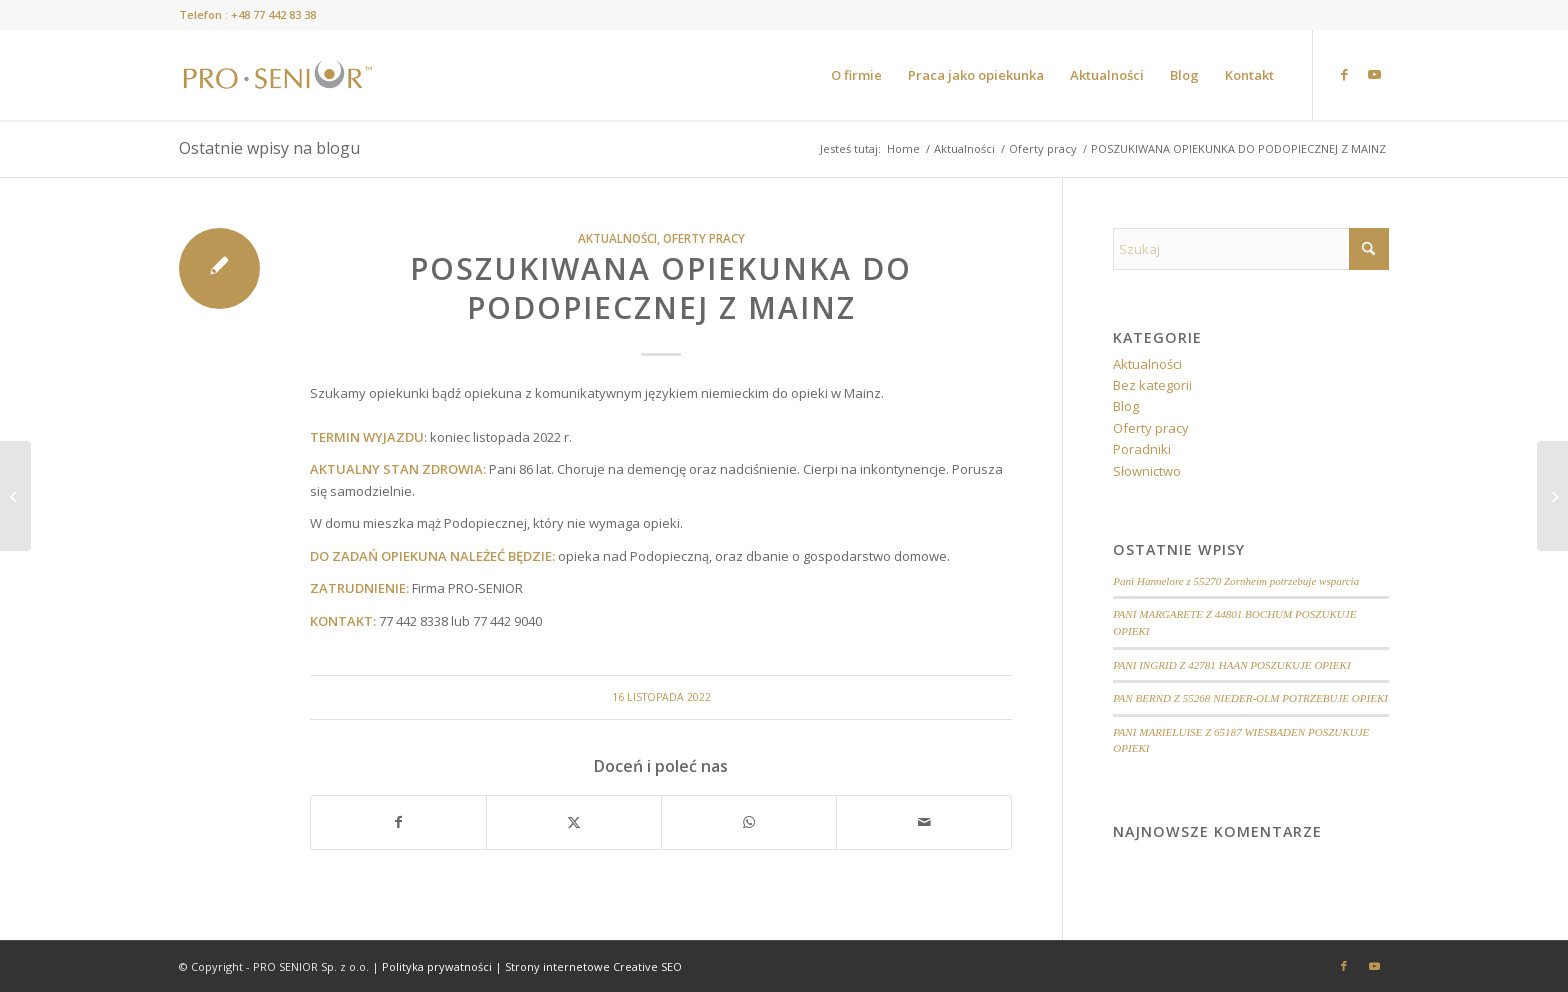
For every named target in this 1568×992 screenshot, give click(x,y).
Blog (1126, 406)
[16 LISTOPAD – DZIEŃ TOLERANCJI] (15, 496)
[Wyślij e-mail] (924, 822)
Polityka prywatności (437, 966)
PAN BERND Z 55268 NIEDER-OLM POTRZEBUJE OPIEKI (1250, 698)
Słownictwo (1147, 471)
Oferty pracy (704, 238)
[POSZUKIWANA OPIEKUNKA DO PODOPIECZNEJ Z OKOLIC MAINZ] (1552, 496)
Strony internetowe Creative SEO (593, 966)
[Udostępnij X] (574, 822)
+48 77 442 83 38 (273, 14)
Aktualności (617, 238)
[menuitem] (856, 75)
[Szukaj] (1251, 249)
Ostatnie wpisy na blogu (269, 148)
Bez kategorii (1152, 385)
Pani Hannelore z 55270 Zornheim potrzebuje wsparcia (1236, 581)
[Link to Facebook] (1344, 74)
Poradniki (1142, 449)
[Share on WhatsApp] (749, 822)
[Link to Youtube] (1374, 74)
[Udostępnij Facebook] (398, 822)
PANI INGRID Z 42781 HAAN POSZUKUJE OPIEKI (1231, 665)
